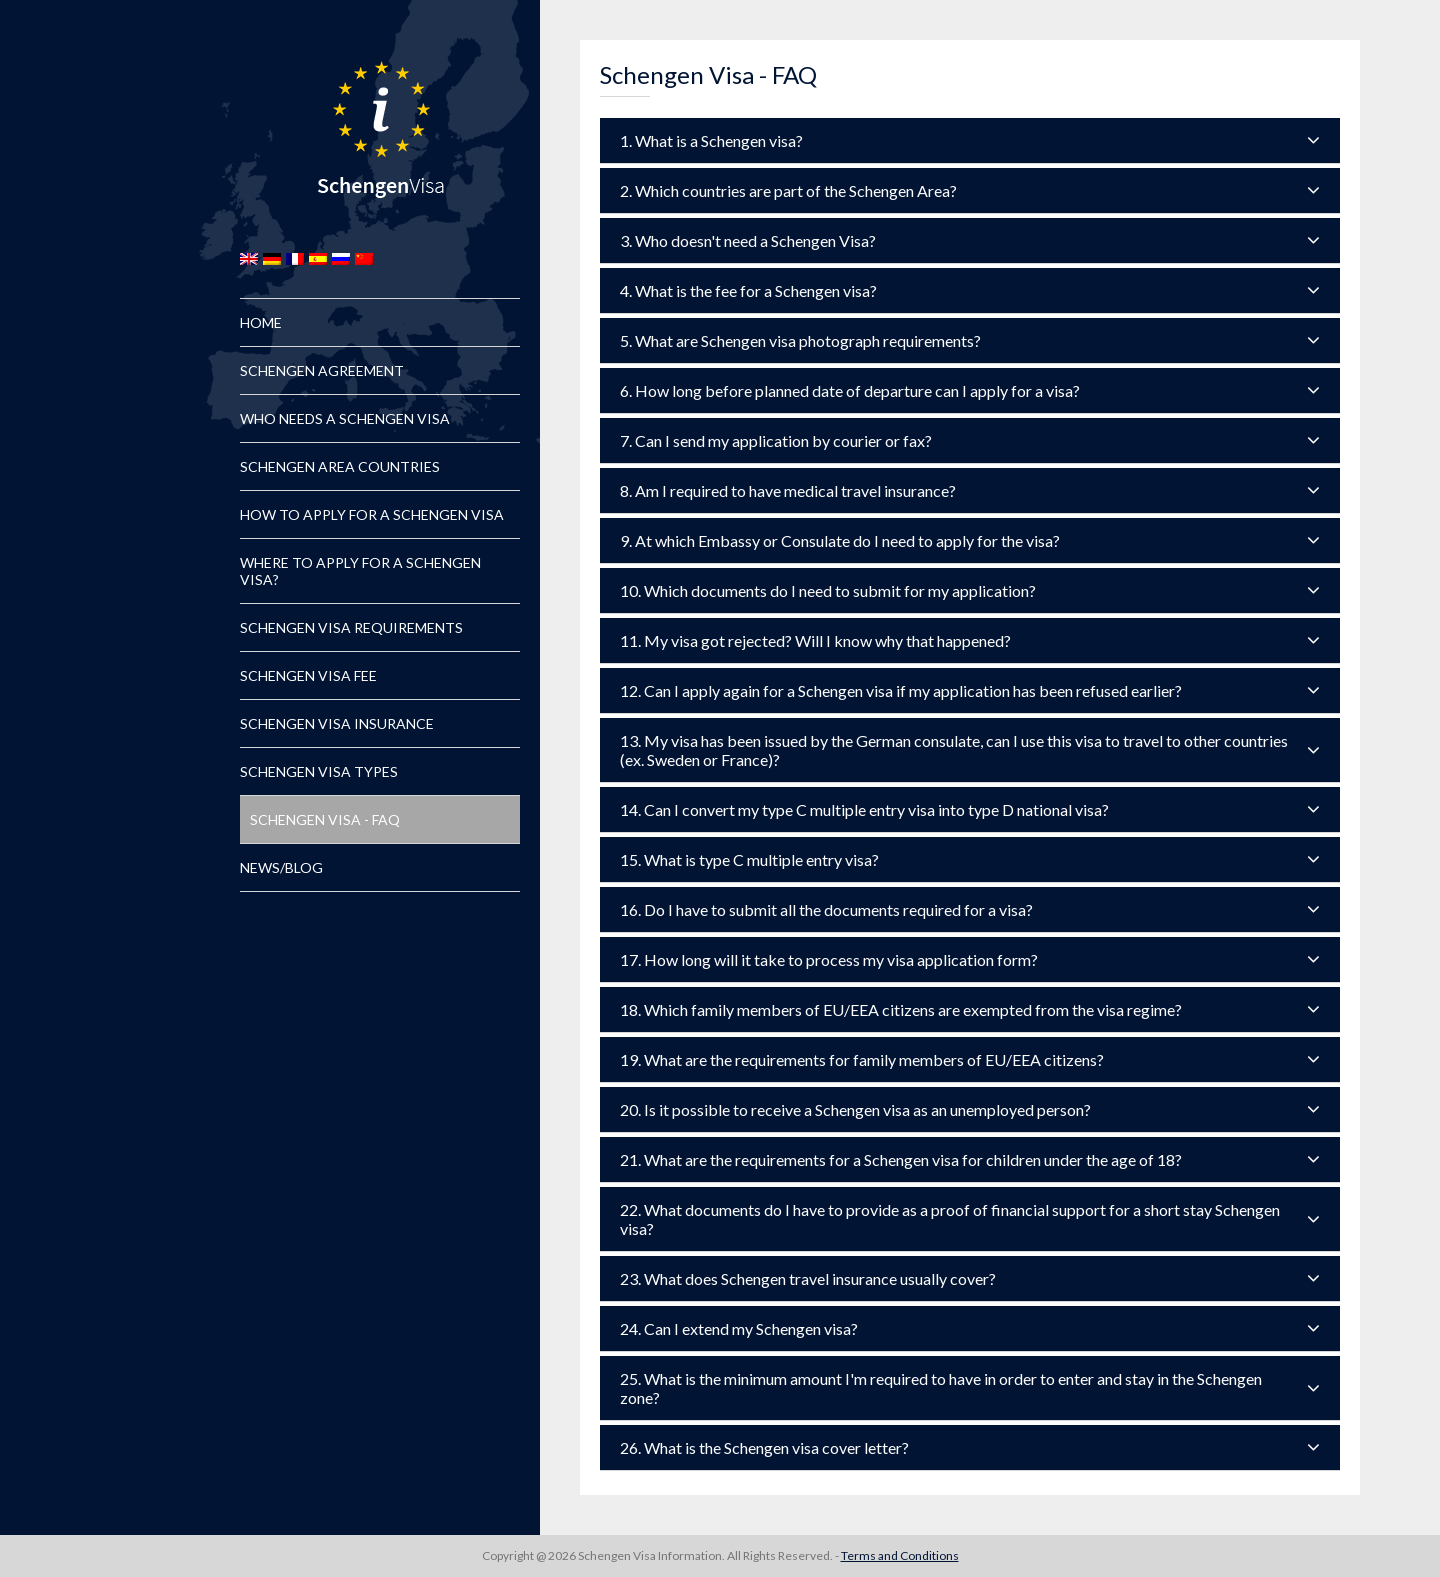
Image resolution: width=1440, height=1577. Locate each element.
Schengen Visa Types (319, 771)
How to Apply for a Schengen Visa (372, 514)
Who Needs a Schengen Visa (345, 418)
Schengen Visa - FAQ (325, 819)
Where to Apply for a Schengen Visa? (360, 571)
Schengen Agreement (322, 370)
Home (261, 322)
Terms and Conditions (900, 1555)
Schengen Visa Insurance (337, 723)
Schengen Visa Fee (308, 675)
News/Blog (281, 867)
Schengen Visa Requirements (351, 627)
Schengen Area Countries (340, 466)
